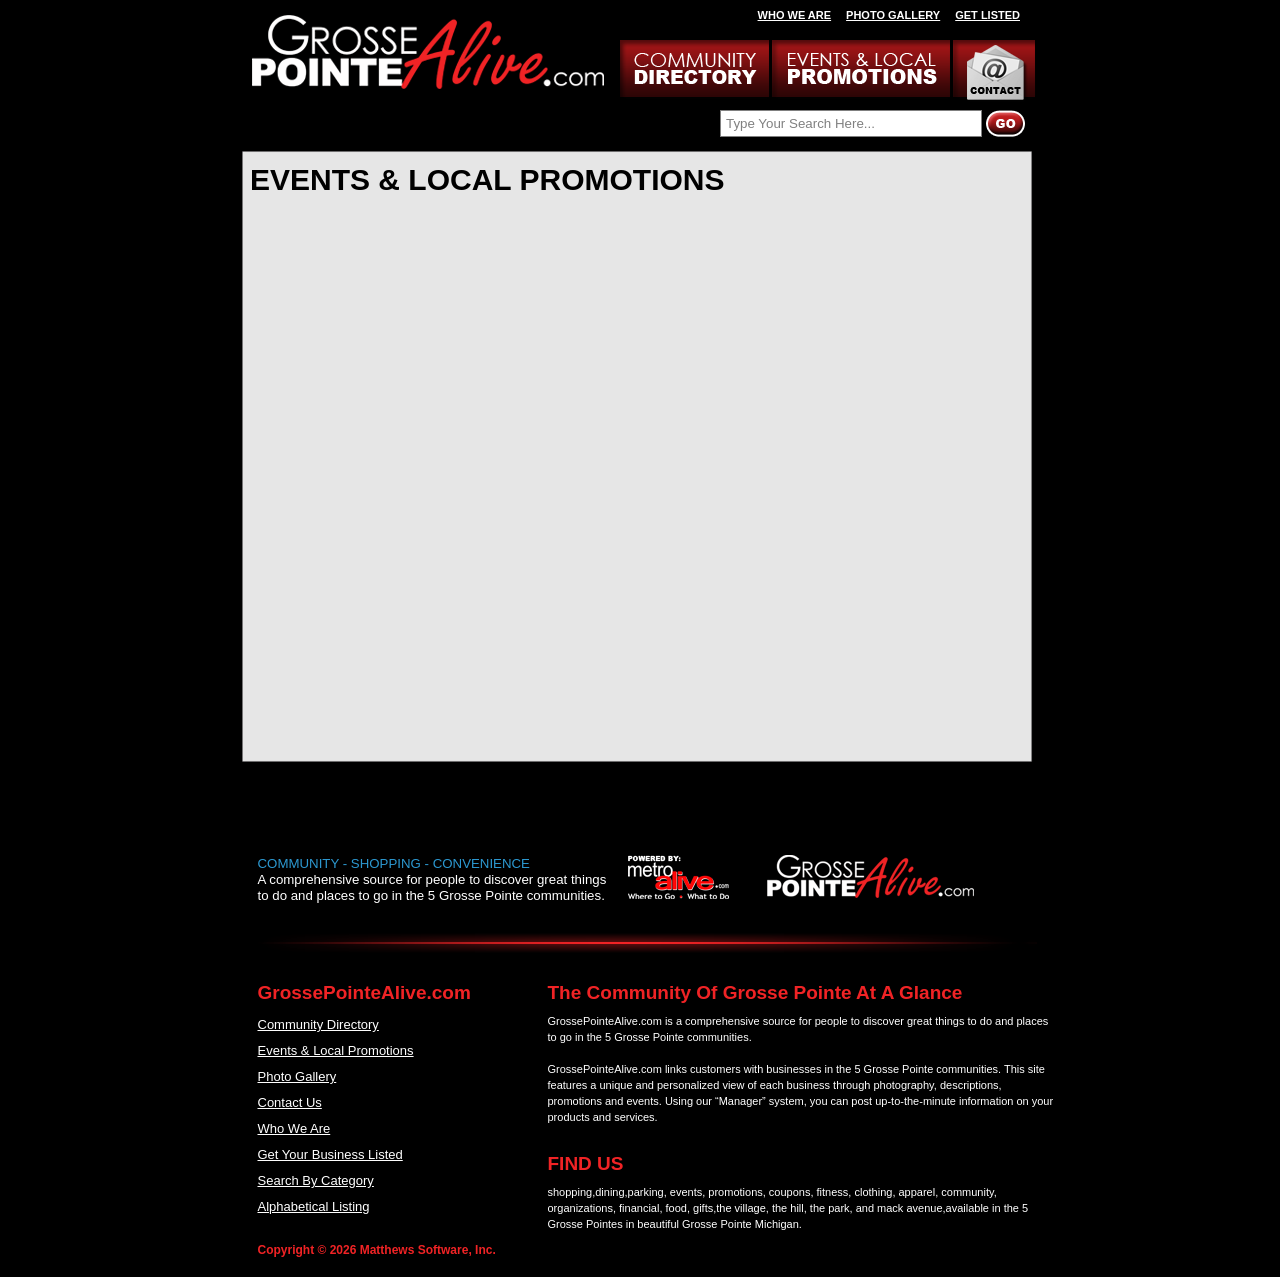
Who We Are (294, 1128)
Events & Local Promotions (336, 1050)
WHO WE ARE (795, 15)
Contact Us (290, 1102)
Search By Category (316, 1180)
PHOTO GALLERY (893, 15)
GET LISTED (987, 15)
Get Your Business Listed (330, 1154)
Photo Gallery (297, 1076)
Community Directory (318, 1024)
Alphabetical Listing (314, 1206)
